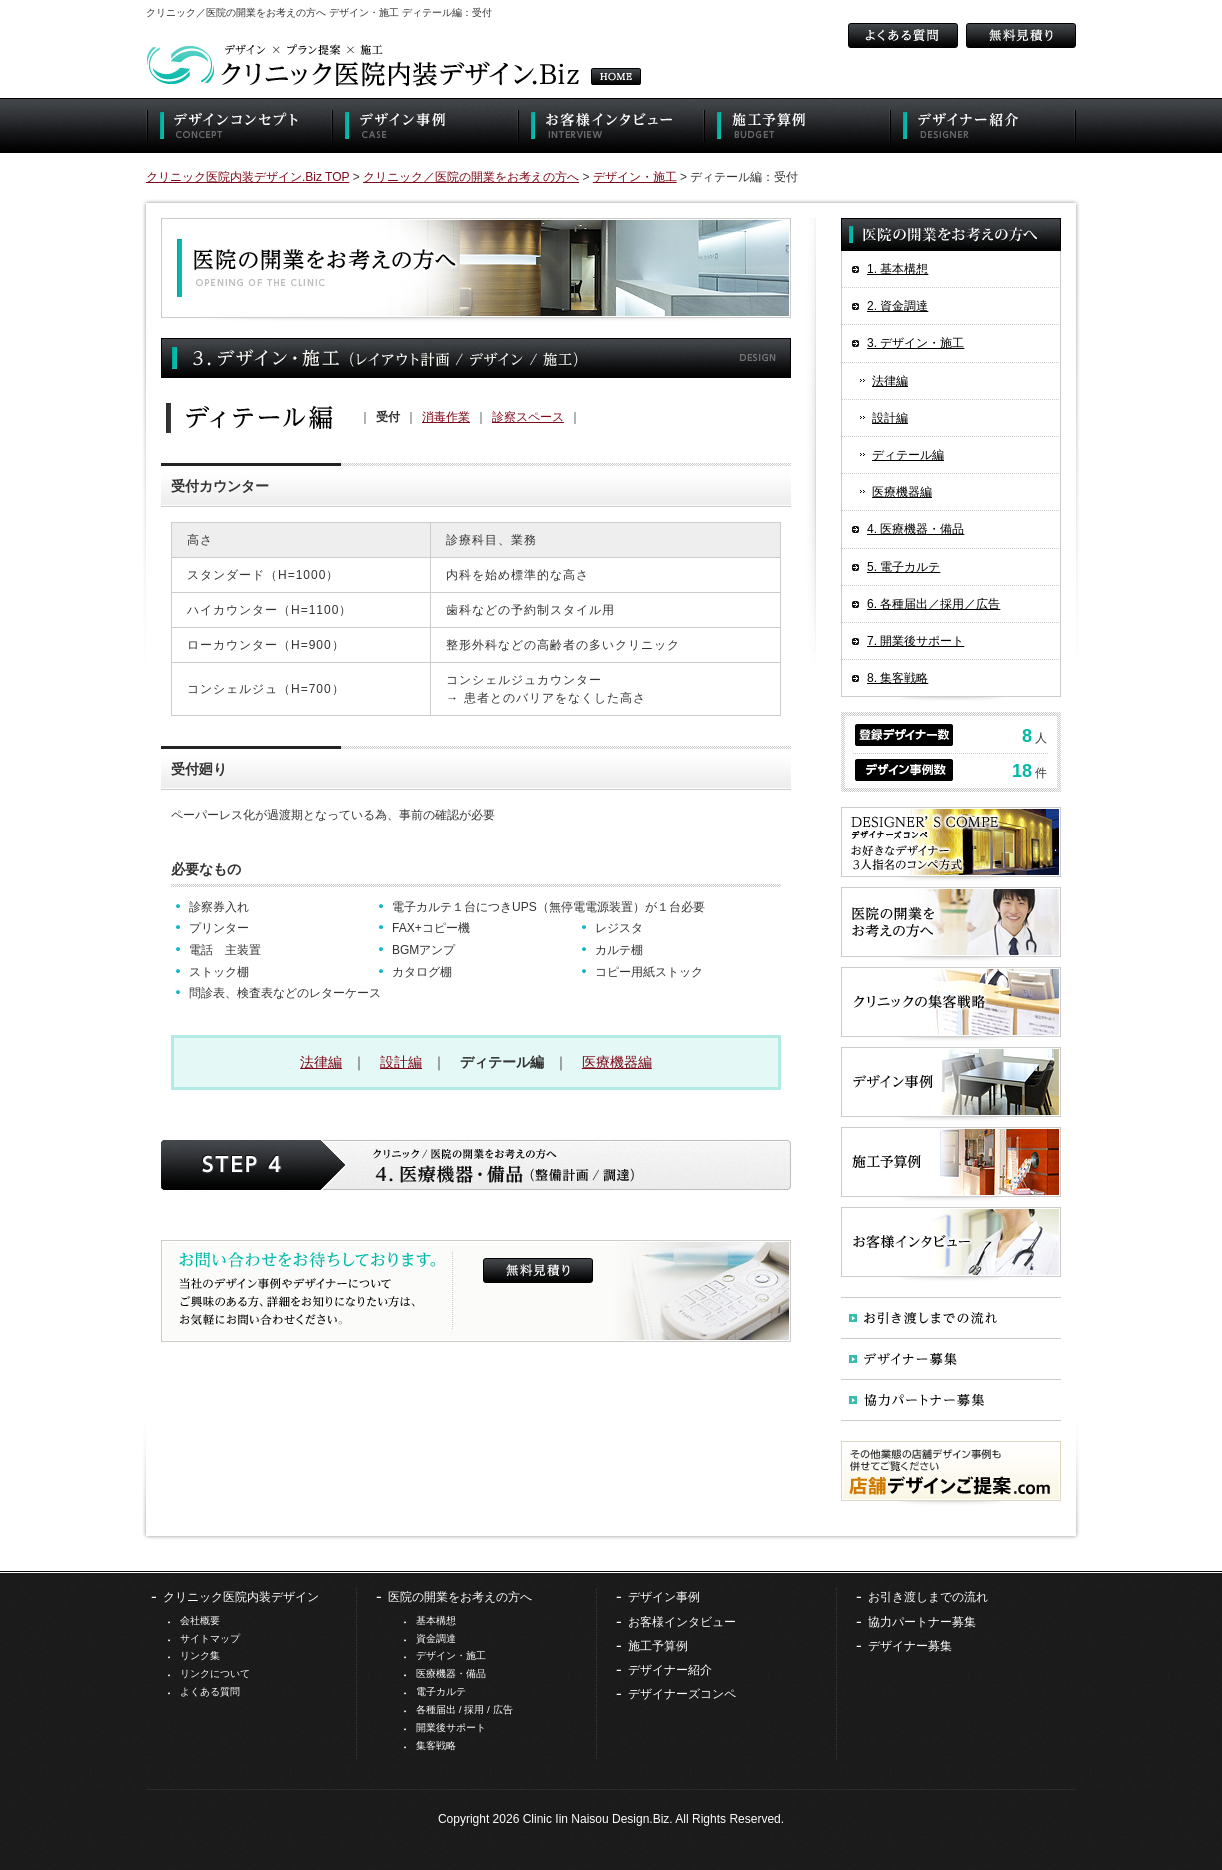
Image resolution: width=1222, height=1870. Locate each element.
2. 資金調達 (897, 306)
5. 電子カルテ (903, 567)
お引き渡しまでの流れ (928, 1597)
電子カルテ (441, 1691)
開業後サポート (451, 1727)
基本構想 (436, 1620)
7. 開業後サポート (915, 641)
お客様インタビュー (682, 1622)
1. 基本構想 (897, 269)
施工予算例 (658, 1646)
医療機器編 (617, 1062)
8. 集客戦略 (897, 678)
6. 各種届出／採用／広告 (933, 604)
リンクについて (215, 1673)
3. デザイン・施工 (915, 343)
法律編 (321, 1062)
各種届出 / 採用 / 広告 (464, 1709)
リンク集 (200, 1655)
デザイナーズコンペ (682, 1694)
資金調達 (436, 1638)
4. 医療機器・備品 (915, 529)
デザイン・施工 (635, 177)
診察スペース (528, 417)
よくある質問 (210, 1691)
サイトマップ (210, 1638)
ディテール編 (908, 455)
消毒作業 (446, 417)
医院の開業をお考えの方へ (460, 1597)
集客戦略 (436, 1745)
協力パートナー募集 (922, 1622)
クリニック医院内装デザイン (241, 1597)
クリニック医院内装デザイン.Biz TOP (247, 177)
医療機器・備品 (451, 1673)
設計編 (401, 1062)
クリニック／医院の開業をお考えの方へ (471, 177)
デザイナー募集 (910, 1646)
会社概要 (200, 1620)
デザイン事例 (664, 1597)
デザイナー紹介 (670, 1670)
